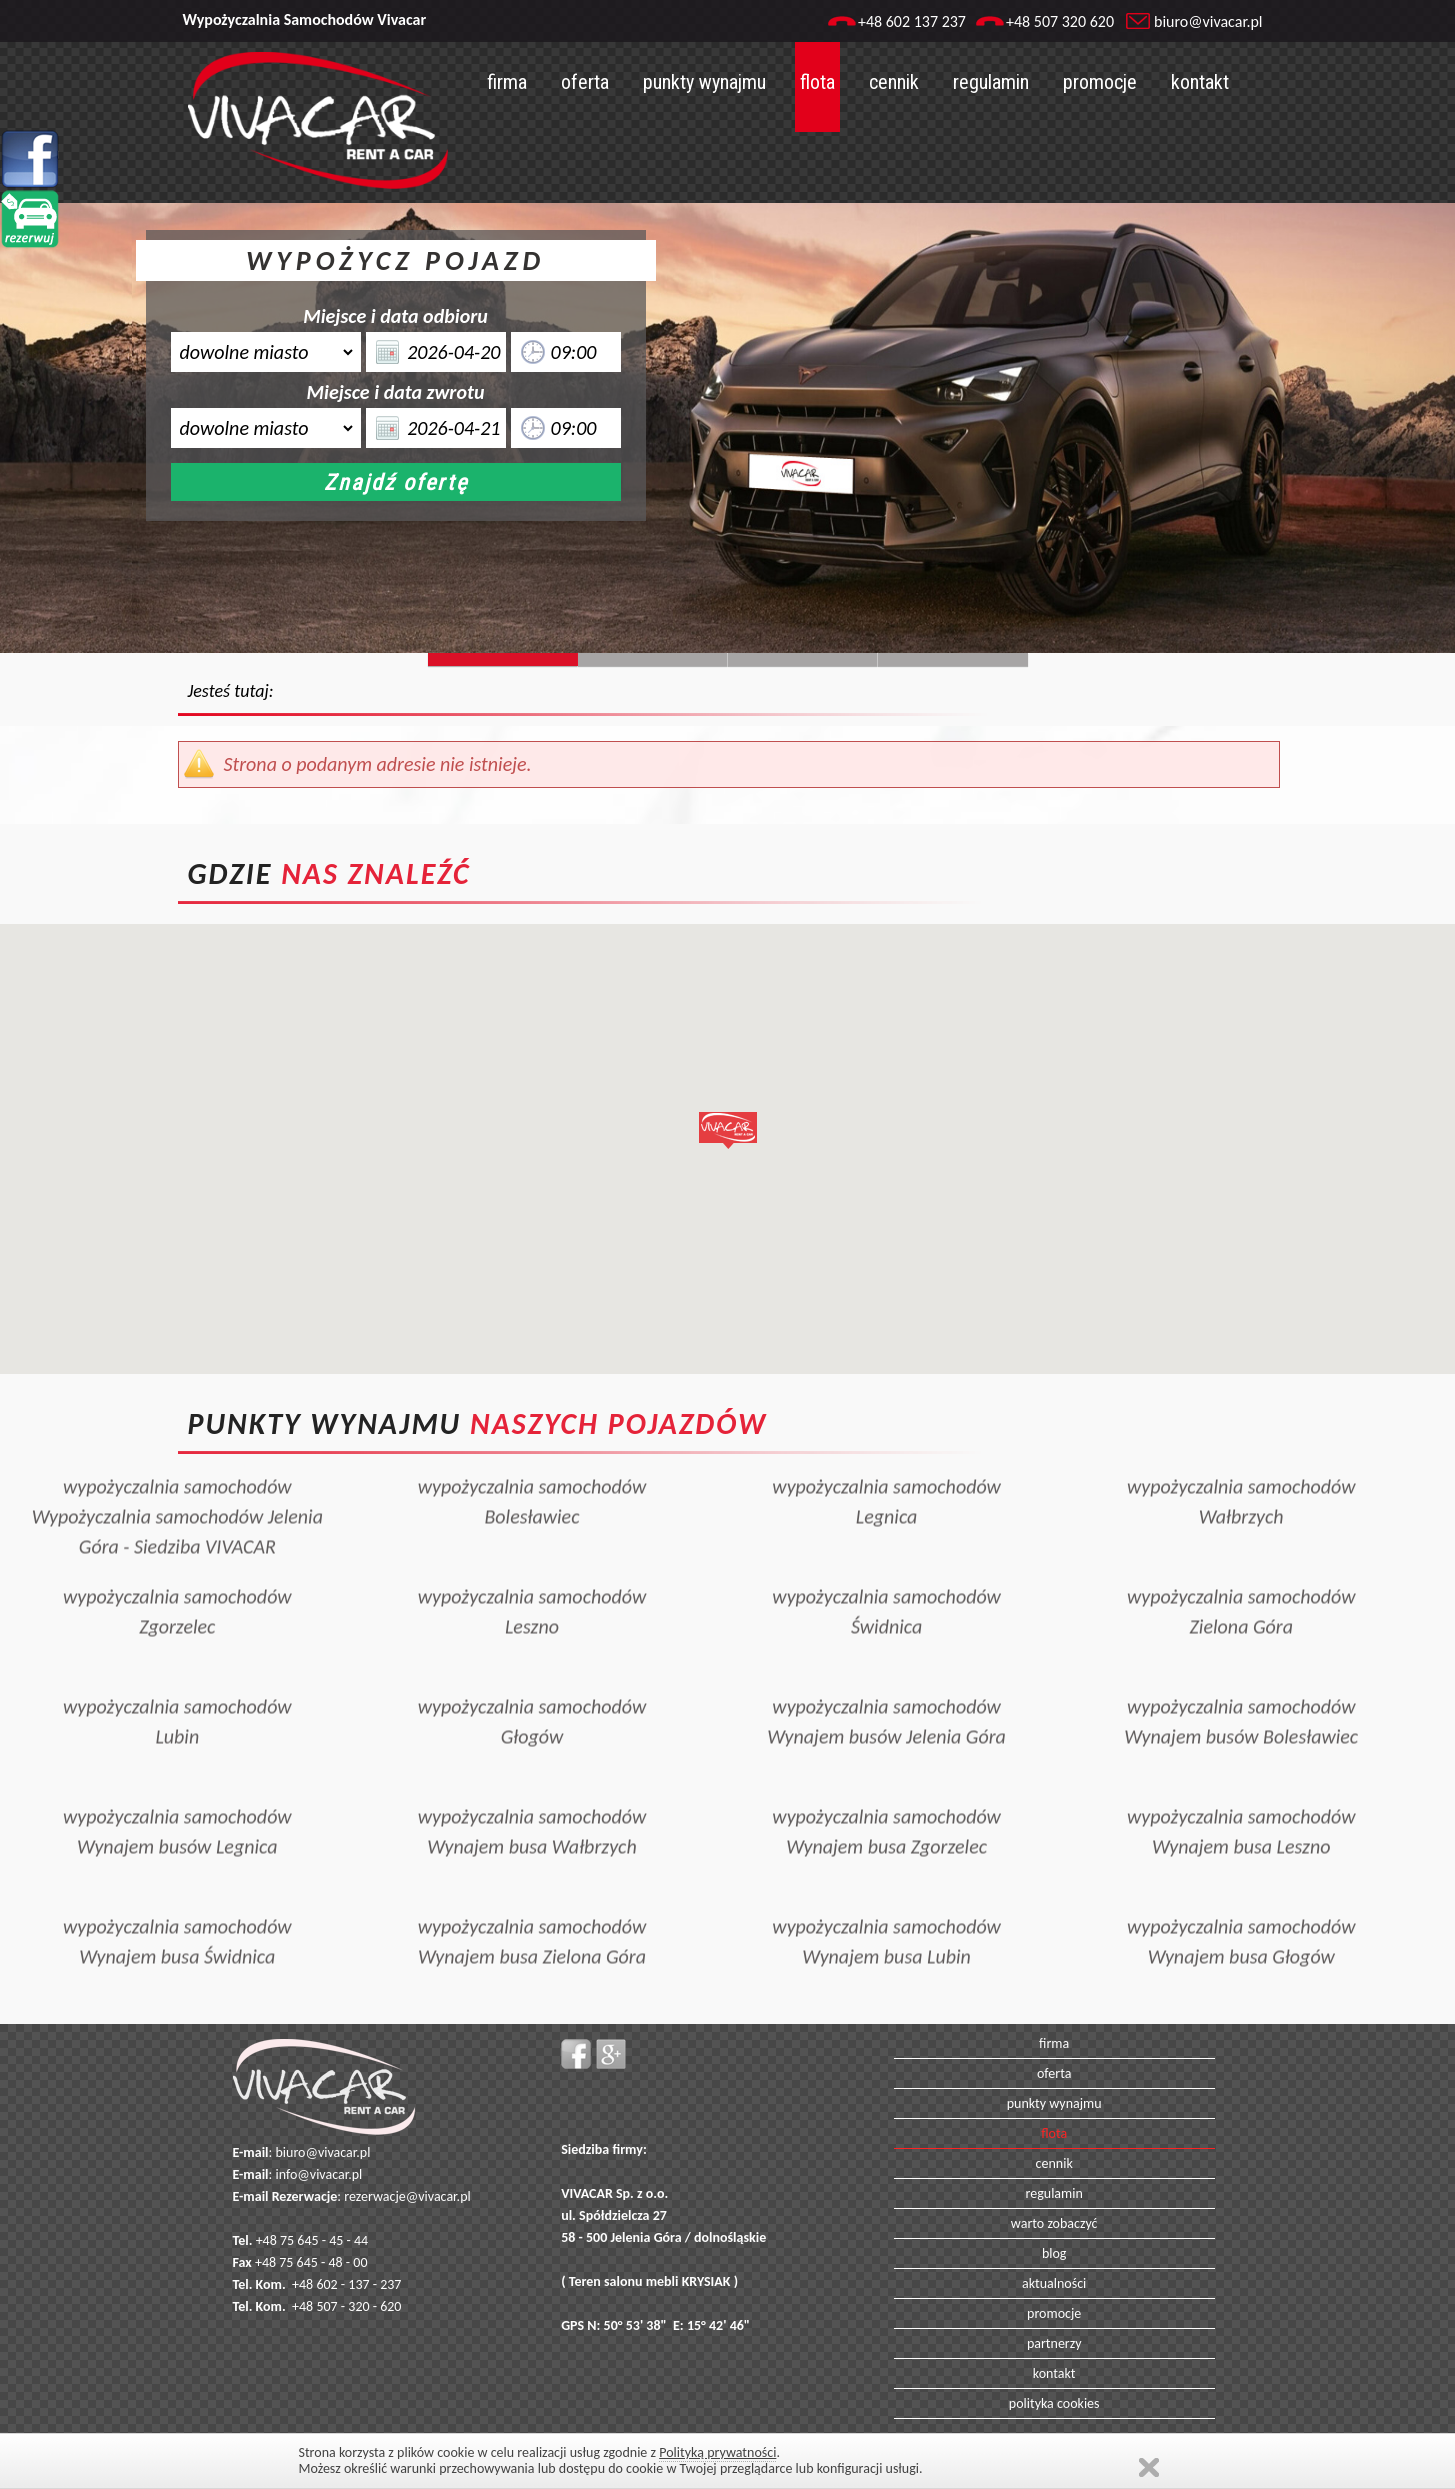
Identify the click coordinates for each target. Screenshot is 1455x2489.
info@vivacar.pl (318, 2174)
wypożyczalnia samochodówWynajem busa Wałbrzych (532, 1797)
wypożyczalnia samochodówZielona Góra (1241, 1577)
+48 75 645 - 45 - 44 (312, 2240)
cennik (894, 82)
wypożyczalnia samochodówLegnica (886, 1467)
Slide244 (653, 659)
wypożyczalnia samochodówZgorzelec (177, 1577)
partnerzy (1054, 2343)
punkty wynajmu (704, 82)
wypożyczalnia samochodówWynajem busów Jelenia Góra (886, 1687)
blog (1054, 2253)
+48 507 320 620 (1060, 21)
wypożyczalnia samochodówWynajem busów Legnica (177, 1797)
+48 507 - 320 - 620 (346, 2306)
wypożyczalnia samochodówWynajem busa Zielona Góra (532, 1907)
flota (817, 82)
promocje (1100, 82)
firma (507, 82)
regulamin (991, 82)
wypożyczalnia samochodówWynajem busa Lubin (886, 1907)
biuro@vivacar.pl (1208, 21)
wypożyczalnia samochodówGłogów (532, 1687)
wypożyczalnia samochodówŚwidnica (886, 1577)
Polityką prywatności (717, 2452)
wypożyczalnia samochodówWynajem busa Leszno (1241, 1797)
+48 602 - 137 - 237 (346, 2284)
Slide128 (803, 659)
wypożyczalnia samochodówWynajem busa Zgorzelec (886, 1797)
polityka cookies (1054, 2403)
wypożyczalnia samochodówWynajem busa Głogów (1241, 1907)
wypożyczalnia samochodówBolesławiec (532, 1467)
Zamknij (1149, 2467)
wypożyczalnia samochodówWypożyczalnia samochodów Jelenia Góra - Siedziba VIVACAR (177, 1482)
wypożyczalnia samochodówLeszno (532, 1577)
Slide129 (953, 659)
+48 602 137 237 (912, 21)
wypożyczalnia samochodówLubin (177, 1687)
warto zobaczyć (1054, 2223)
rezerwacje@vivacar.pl (407, 2196)
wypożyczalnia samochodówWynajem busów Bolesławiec (1241, 1687)
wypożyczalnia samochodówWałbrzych (1241, 1467)
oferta (585, 82)
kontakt (1200, 82)
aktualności (1054, 2283)
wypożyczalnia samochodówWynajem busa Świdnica (177, 1907)
